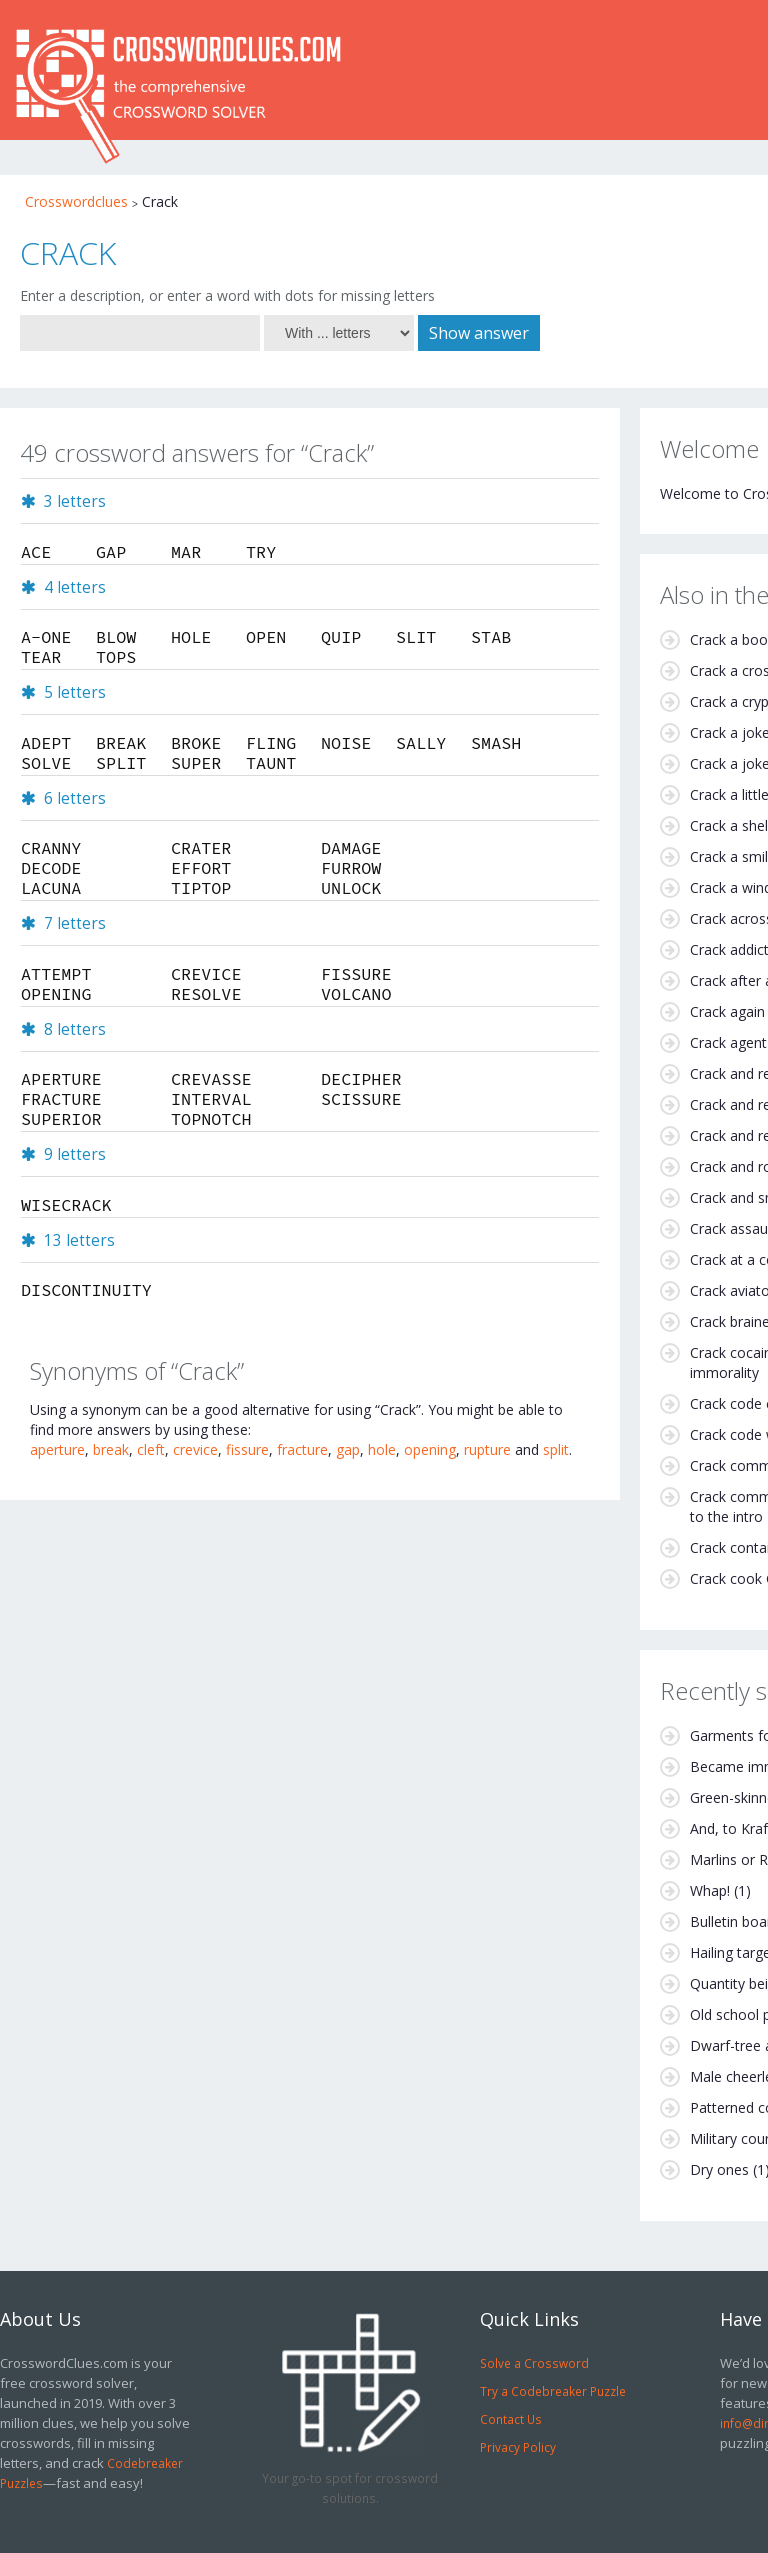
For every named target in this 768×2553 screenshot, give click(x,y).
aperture (57, 1449)
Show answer (479, 333)
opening (430, 1449)
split (556, 1449)
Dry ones (719, 2169)
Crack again (727, 1011)
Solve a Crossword (534, 2363)
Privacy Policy (518, 2447)
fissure (247, 1449)
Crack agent (728, 1042)
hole (382, 1449)
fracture (302, 1449)
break (111, 1449)
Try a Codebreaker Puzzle (553, 2391)
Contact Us (511, 2419)
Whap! (710, 1890)
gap (348, 1449)
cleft (151, 1449)
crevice (195, 1449)
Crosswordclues (76, 201)
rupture (487, 1449)
